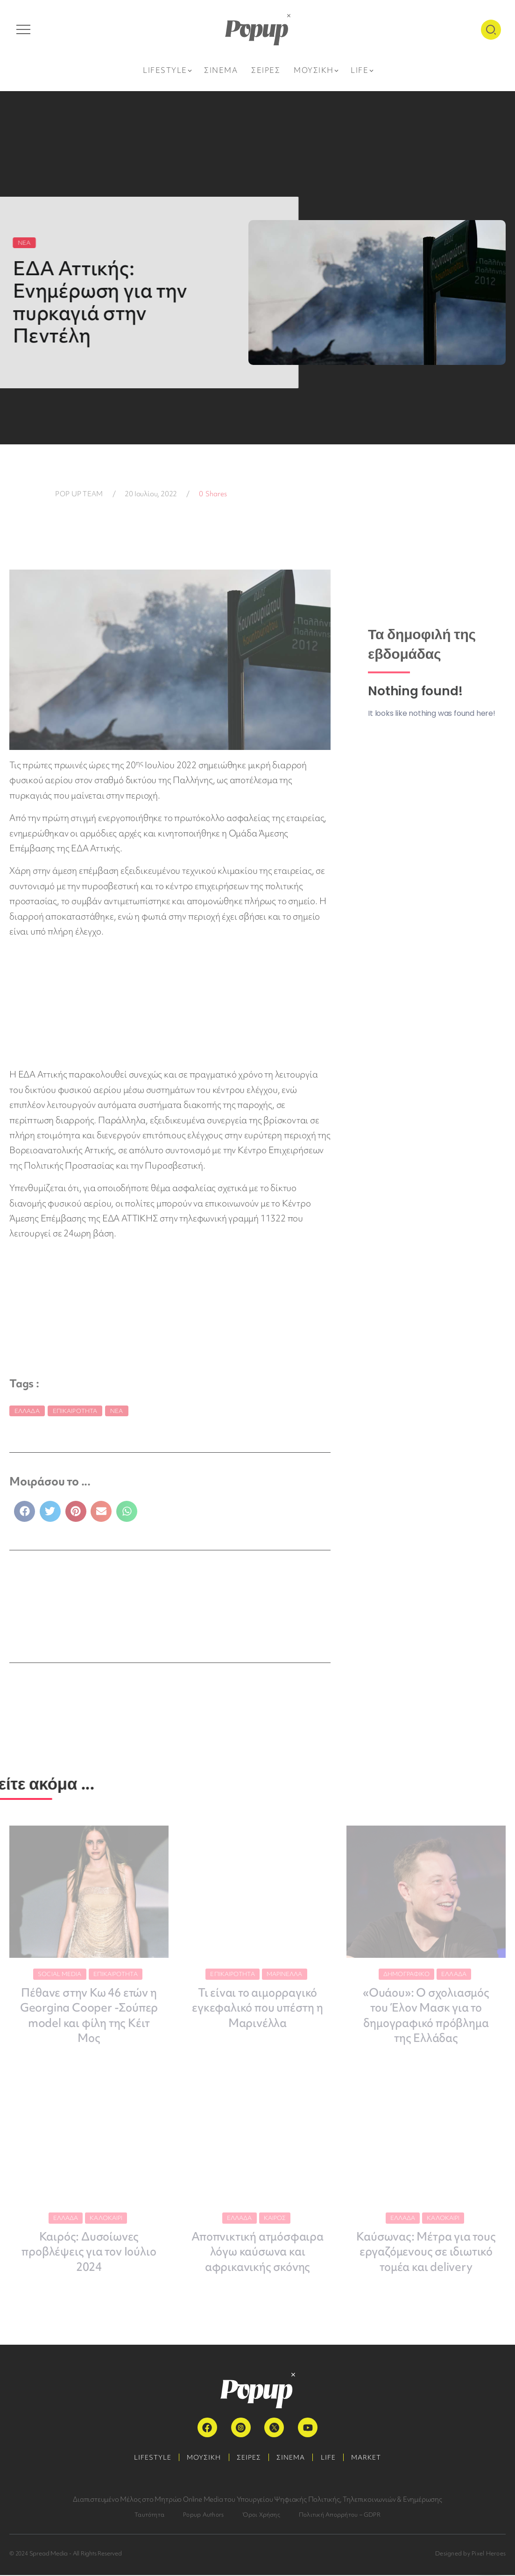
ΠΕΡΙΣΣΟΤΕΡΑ (119, 1619)
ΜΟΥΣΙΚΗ (199, 2458)
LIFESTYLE (143, 2458)
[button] (24, 1511)
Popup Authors (203, 2515)
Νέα (116, 1411)
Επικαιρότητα (75, 1411)
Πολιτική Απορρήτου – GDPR (340, 2515)
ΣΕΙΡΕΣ (247, 2458)
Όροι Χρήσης (261, 2515)
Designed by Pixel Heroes (470, 2554)
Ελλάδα (27, 1411)
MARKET (375, 2458)
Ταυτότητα (149, 2515)
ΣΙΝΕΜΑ (292, 2458)
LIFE (333, 2458)
